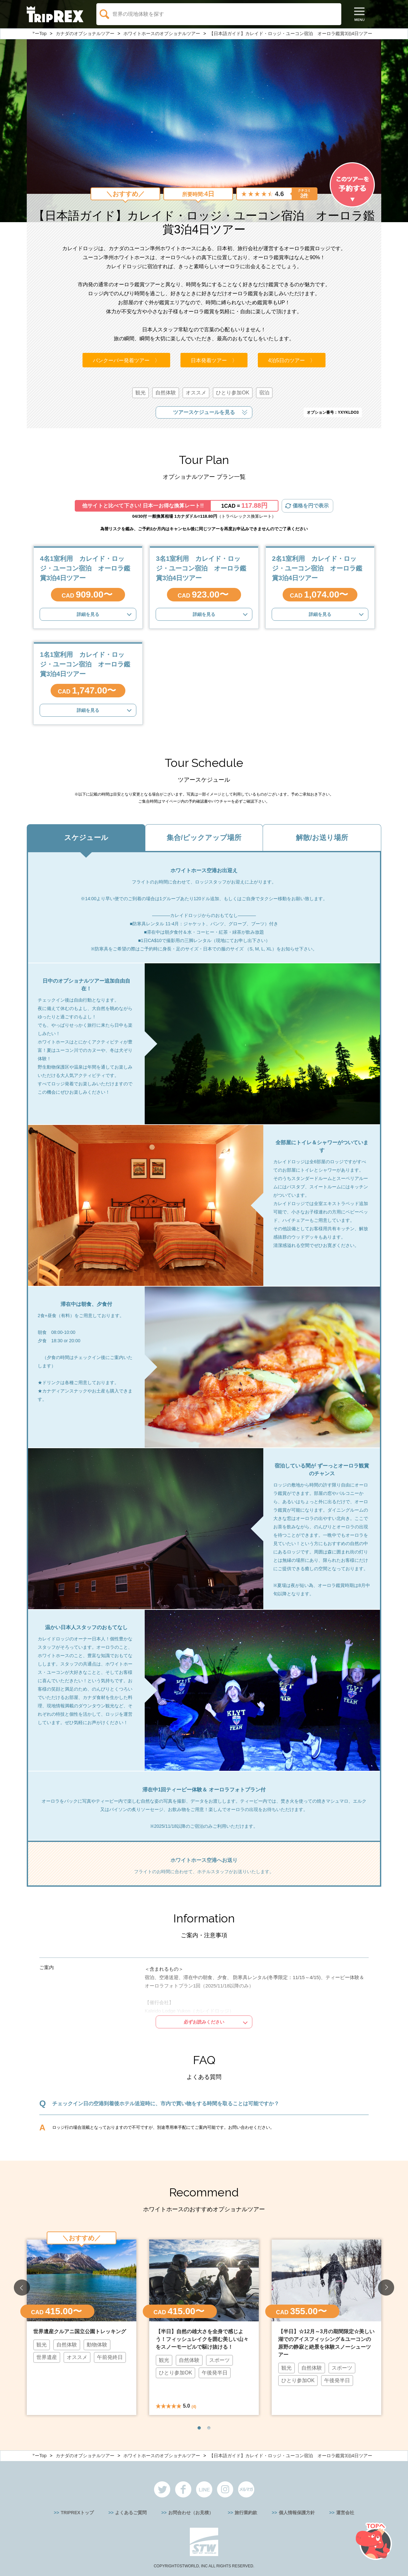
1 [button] (199, 2428)
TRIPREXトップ (77, 2512)
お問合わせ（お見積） (190, 2512)
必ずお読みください (204, 2021)
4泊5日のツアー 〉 (291, 360)
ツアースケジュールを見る (204, 412)
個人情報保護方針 (297, 2512)
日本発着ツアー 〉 (214, 360)
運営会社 (345, 2512)
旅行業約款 (246, 2512)
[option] (81, 2326)
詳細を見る (88, 614)
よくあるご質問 (131, 2512)
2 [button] (208, 2428)
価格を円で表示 (311, 505)
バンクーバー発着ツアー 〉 (126, 360)
